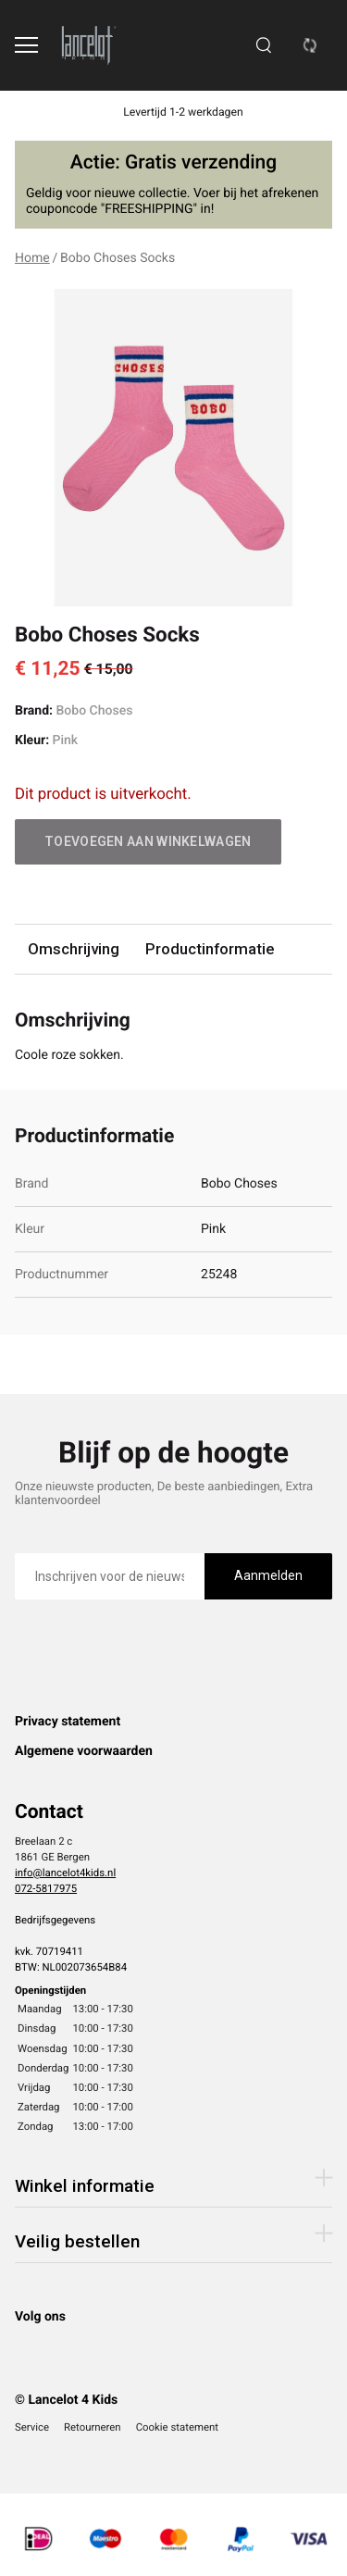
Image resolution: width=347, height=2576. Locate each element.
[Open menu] (26, 45)
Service (32, 2426)
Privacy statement (67, 1721)
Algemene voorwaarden (84, 1751)
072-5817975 (46, 1888)
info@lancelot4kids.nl (65, 1872)
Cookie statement (177, 2426)
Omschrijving (73, 949)
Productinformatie (209, 949)
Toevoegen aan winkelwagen (148, 841)
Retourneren (92, 2426)
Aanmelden (268, 1575)
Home (32, 258)
